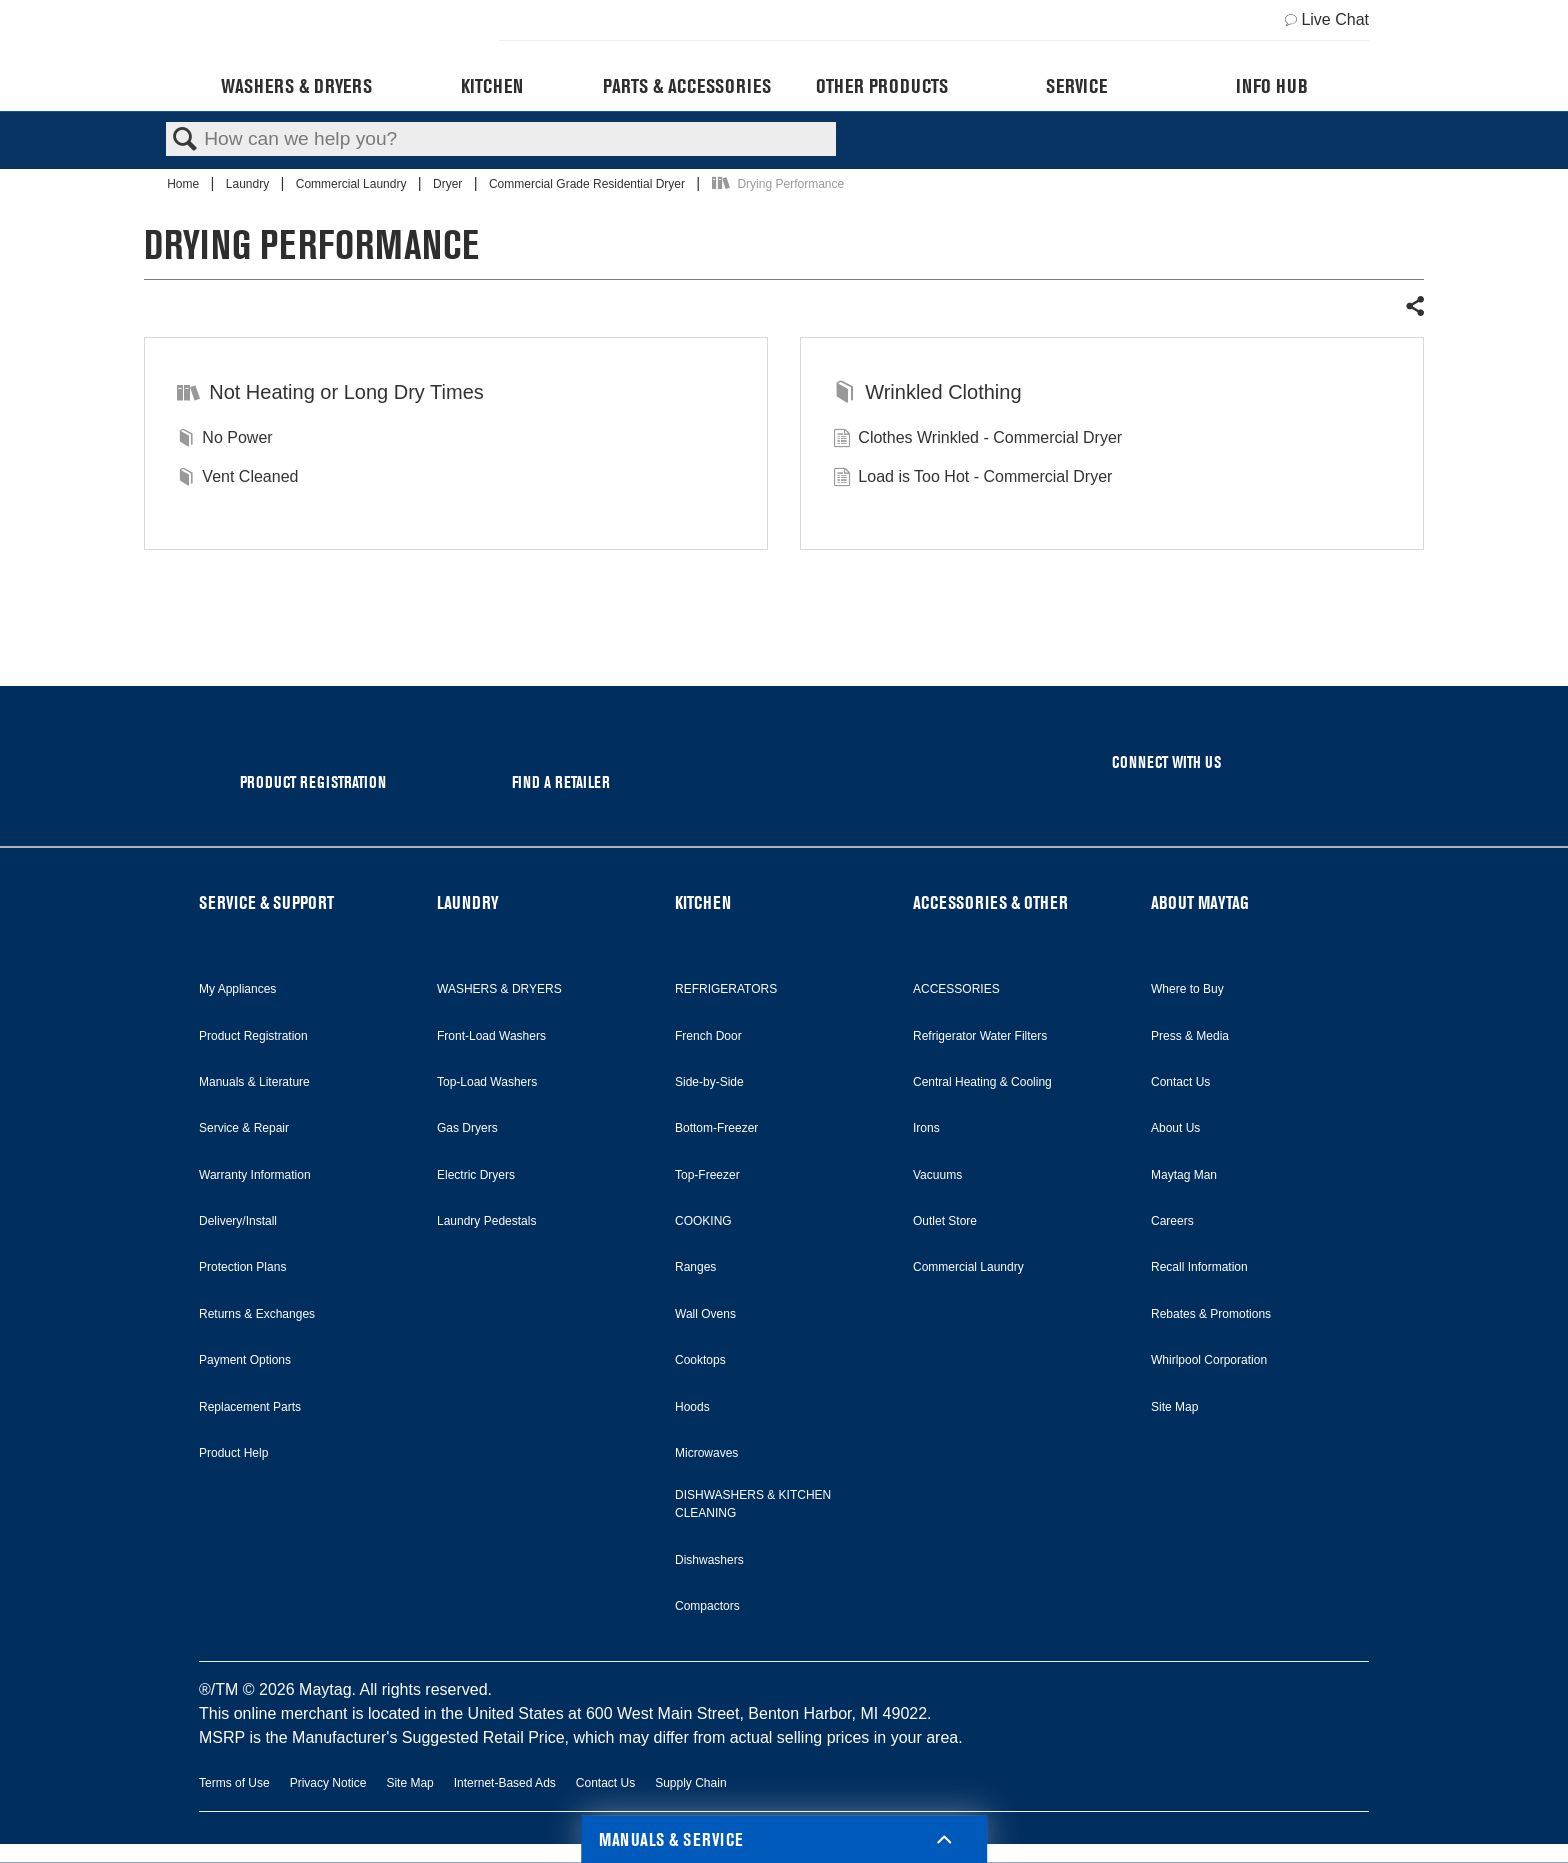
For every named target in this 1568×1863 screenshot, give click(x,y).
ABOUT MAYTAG (1200, 902)
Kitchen (492, 86)
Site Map (1174, 1407)
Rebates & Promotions (1211, 1314)
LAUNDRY (468, 902)
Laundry (249, 184)
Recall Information (1199, 1267)
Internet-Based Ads (505, 1783)
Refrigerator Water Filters (980, 1036)
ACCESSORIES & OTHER (990, 902)
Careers (1172, 1221)
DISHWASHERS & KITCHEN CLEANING (753, 1504)
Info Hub (1272, 86)
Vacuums (937, 1175)
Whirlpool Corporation (1209, 1360)
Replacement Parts (250, 1407)
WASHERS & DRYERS (499, 989)
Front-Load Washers (491, 1036)
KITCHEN (703, 902)
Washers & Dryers (296, 86)
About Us (1175, 1128)
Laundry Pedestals (486, 1221)
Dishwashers (709, 1560)
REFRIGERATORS (726, 989)
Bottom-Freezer (716, 1128)
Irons (926, 1128)
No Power (225, 440)
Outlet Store (945, 1221)
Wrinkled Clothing (927, 394)
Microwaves (706, 1453)
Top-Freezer (707, 1175)
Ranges (695, 1267)
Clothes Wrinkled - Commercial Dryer (977, 440)
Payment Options (245, 1360)
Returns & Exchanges (257, 1314)
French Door (708, 1036)
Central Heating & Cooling (982, 1082)
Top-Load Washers (487, 1082)
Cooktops (700, 1360)
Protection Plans (242, 1267)
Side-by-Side (709, 1082)
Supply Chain (690, 1783)
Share (1414, 307)
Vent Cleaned (237, 479)
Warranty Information (255, 1175)
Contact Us (1180, 1082)
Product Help (233, 1453)
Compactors (707, 1606)
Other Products (882, 86)
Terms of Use (234, 1783)
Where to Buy (1187, 989)
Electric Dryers (476, 1175)
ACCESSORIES (956, 989)
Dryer (449, 184)
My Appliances (237, 989)
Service (1076, 86)
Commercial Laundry (353, 184)
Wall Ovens (705, 1314)
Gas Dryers (467, 1128)
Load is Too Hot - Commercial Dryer (972, 479)
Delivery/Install (238, 1221)
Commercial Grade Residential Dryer (588, 184)
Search (185, 140)
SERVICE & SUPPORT (266, 902)
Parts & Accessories (687, 86)
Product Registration (253, 1036)
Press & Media (1190, 1036)
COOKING (703, 1221)
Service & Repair (244, 1128)
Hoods (692, 1407)
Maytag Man (1184, 1175)
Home (184, 184)
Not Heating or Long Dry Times (330, 394)
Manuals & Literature (254, 1082)
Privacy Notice (328, 1783)
